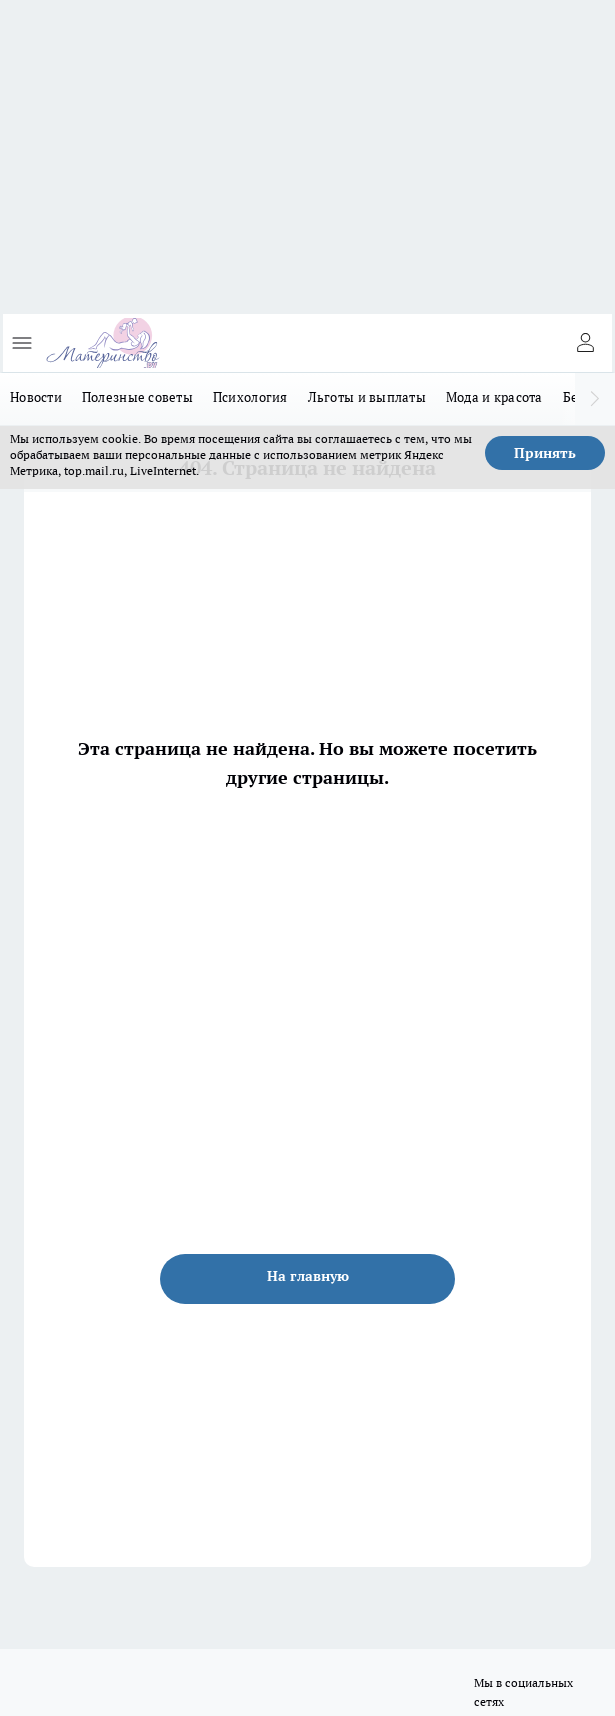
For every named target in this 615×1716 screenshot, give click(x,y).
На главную (308, 1276)
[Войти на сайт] (585, 343)
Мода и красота (494, 397)
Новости (36, 397)
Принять (545, 453)
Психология (250, 397)
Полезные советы (137, 397)
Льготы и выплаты (367, 397)
